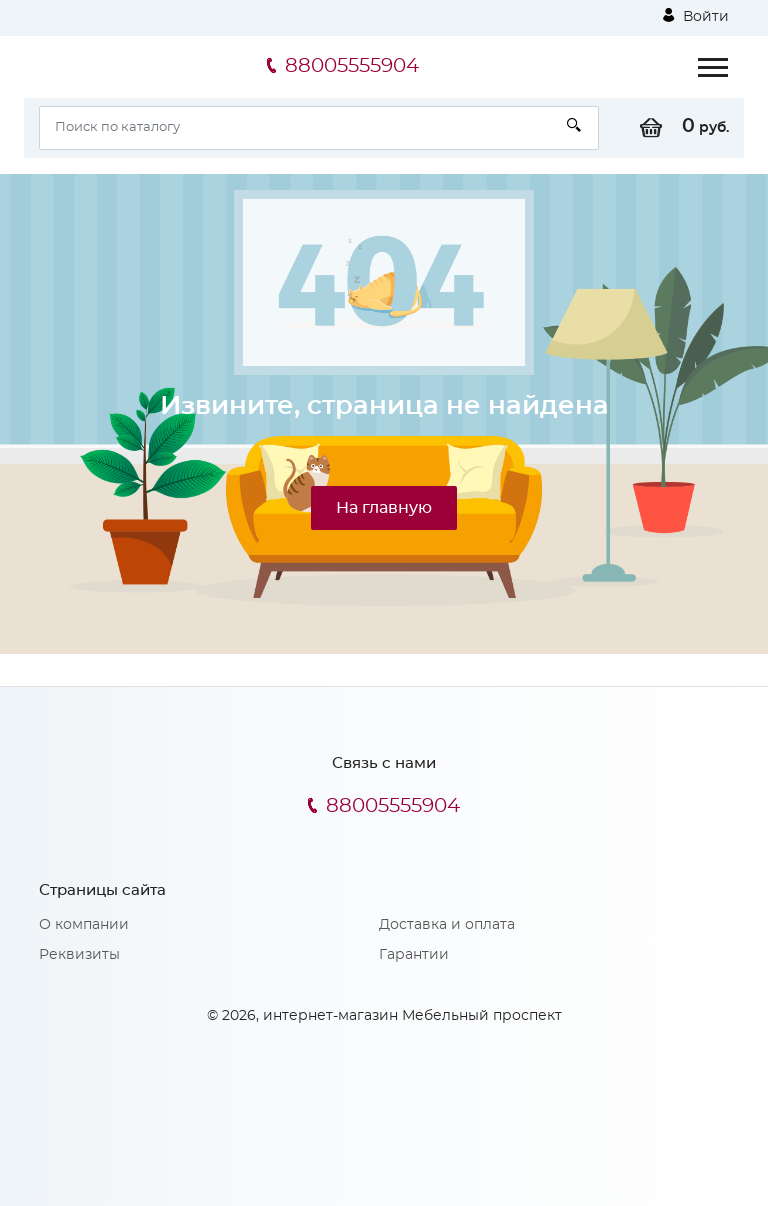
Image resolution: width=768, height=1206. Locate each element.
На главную (384, 508)
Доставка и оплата (447, 925)
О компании (84, 925)
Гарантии (414, 955)
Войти (696, 16)
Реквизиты (79, 955)
